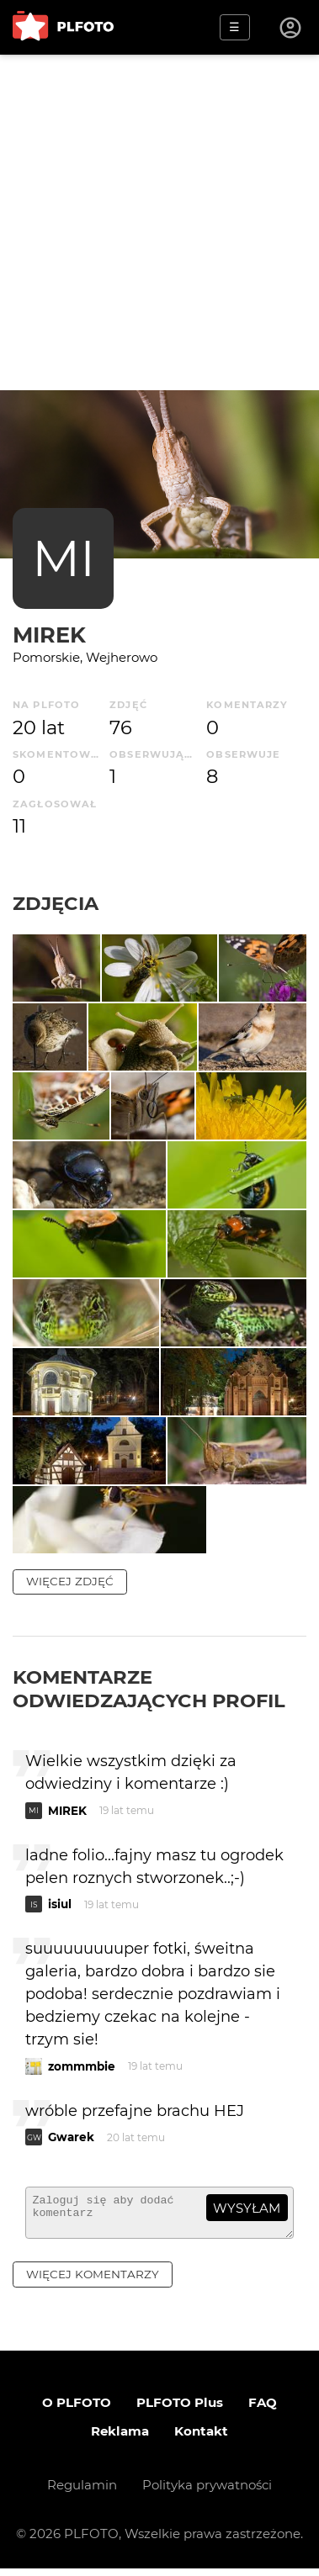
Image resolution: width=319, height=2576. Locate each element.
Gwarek (71, 2137)
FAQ (262, 2410)
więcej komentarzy (92, 2281)
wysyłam (246, 2208)
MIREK (49, 635)
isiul (60, 1904)
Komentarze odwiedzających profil (149, 1688)
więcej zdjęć (70, 1581)
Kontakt (201, 2438)
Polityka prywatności (207, 2492)
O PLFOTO (76, 2410)
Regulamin (82, 2492)
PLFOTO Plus (179, 2410)
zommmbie (81, 2066)
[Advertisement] (159, 222)
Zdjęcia (55, 903)
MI (63, 558)
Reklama (120, 2438)
